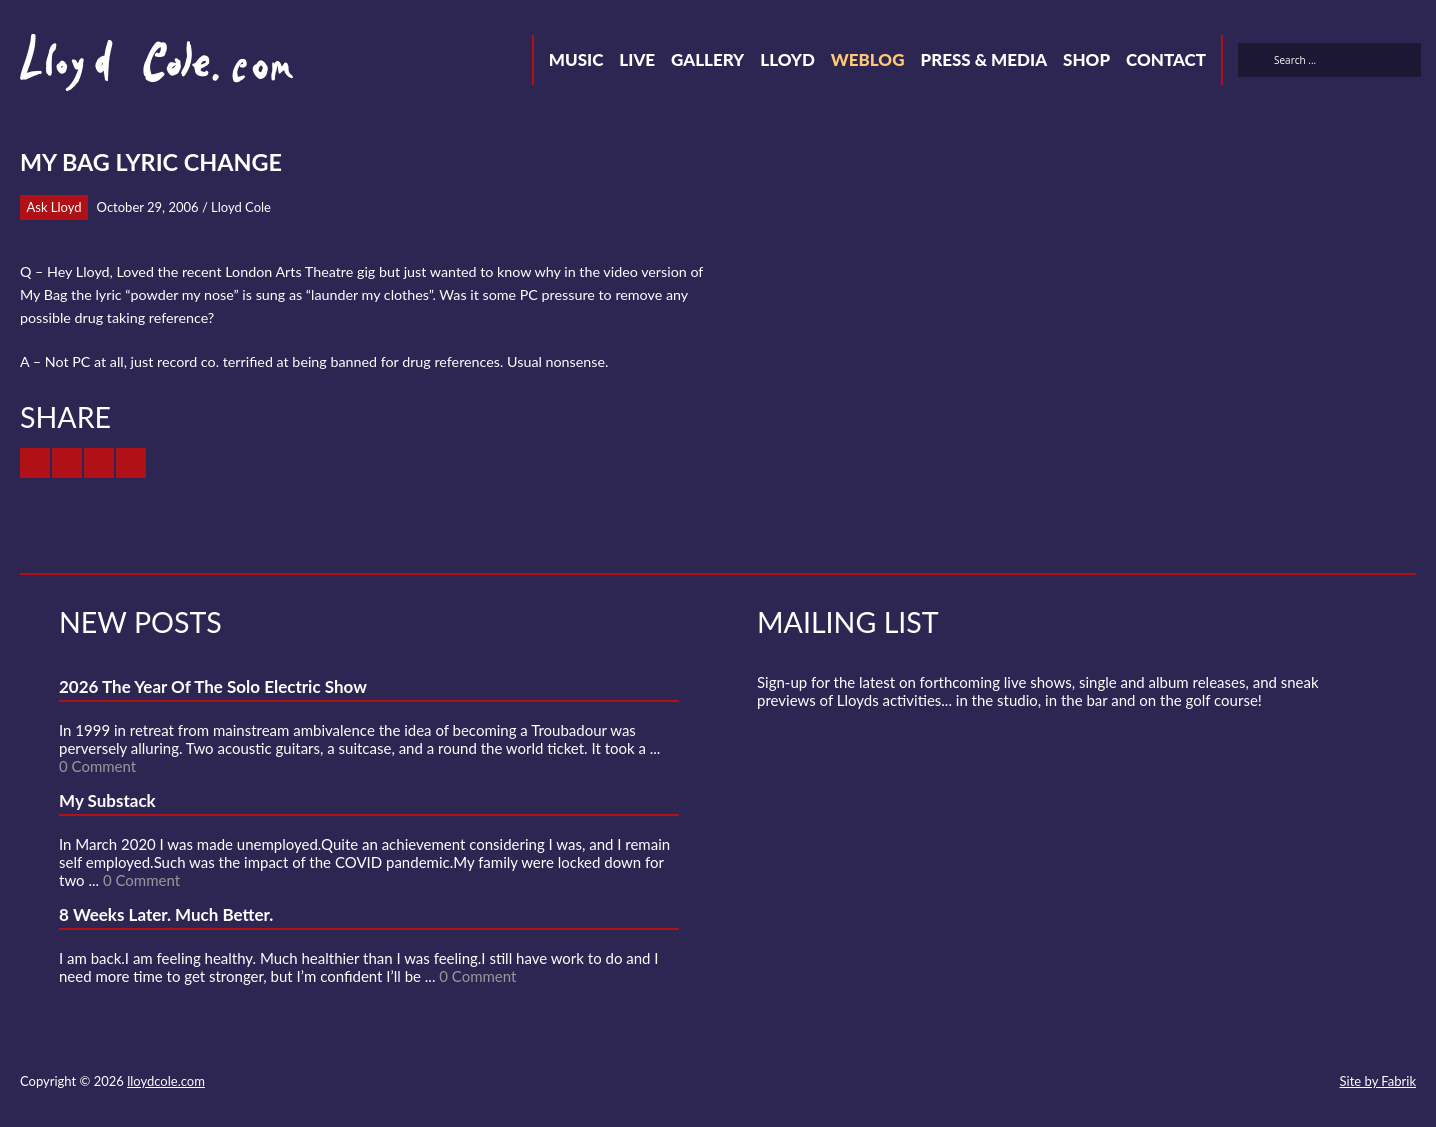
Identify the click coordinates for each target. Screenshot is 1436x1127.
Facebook (1168, 1083)
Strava (1240, 1083)
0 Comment (97, 766)
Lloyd (787, 59)
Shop (1086, 59)
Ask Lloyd (54, 207)
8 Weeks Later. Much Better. (166, 914)
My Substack (107, 800)
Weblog (868, 59)
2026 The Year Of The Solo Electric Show (213, 686)
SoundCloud (1204, 1083)
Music (576, 59)
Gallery (707, 59)
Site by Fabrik (1378, 1081)
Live (637, 59)
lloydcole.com (166, 1081)
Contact (1166, 59)
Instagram (1276, 1083)
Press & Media (983, 59)
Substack (1312, 1083)
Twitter (1132, 1083)
